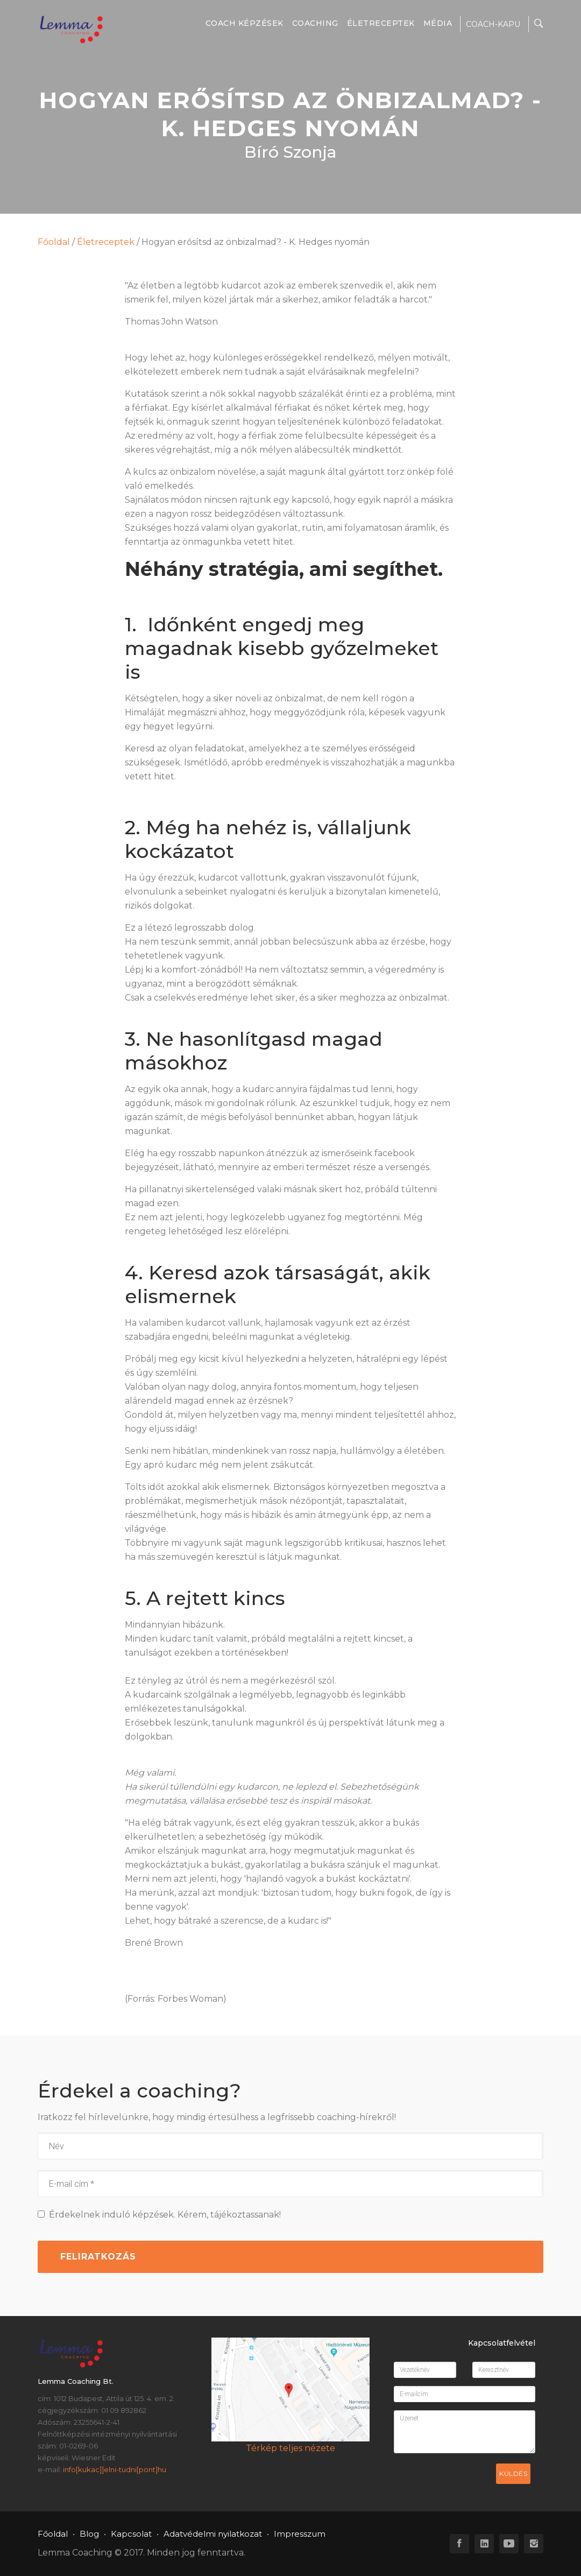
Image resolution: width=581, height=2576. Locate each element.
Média (437, 23)
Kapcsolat (131, 2534)
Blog (89, 2534)
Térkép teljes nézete (290, 2448)
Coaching (315, 23)
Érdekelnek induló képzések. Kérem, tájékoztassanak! (159, 2214)
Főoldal (54, 242)
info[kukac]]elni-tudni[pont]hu (114, 2469)
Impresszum (299, 2534)
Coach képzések (245, 23)
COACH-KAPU (493, 24)
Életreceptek (381, 23)
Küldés (513, 2473)
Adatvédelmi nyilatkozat (213, 2534)
